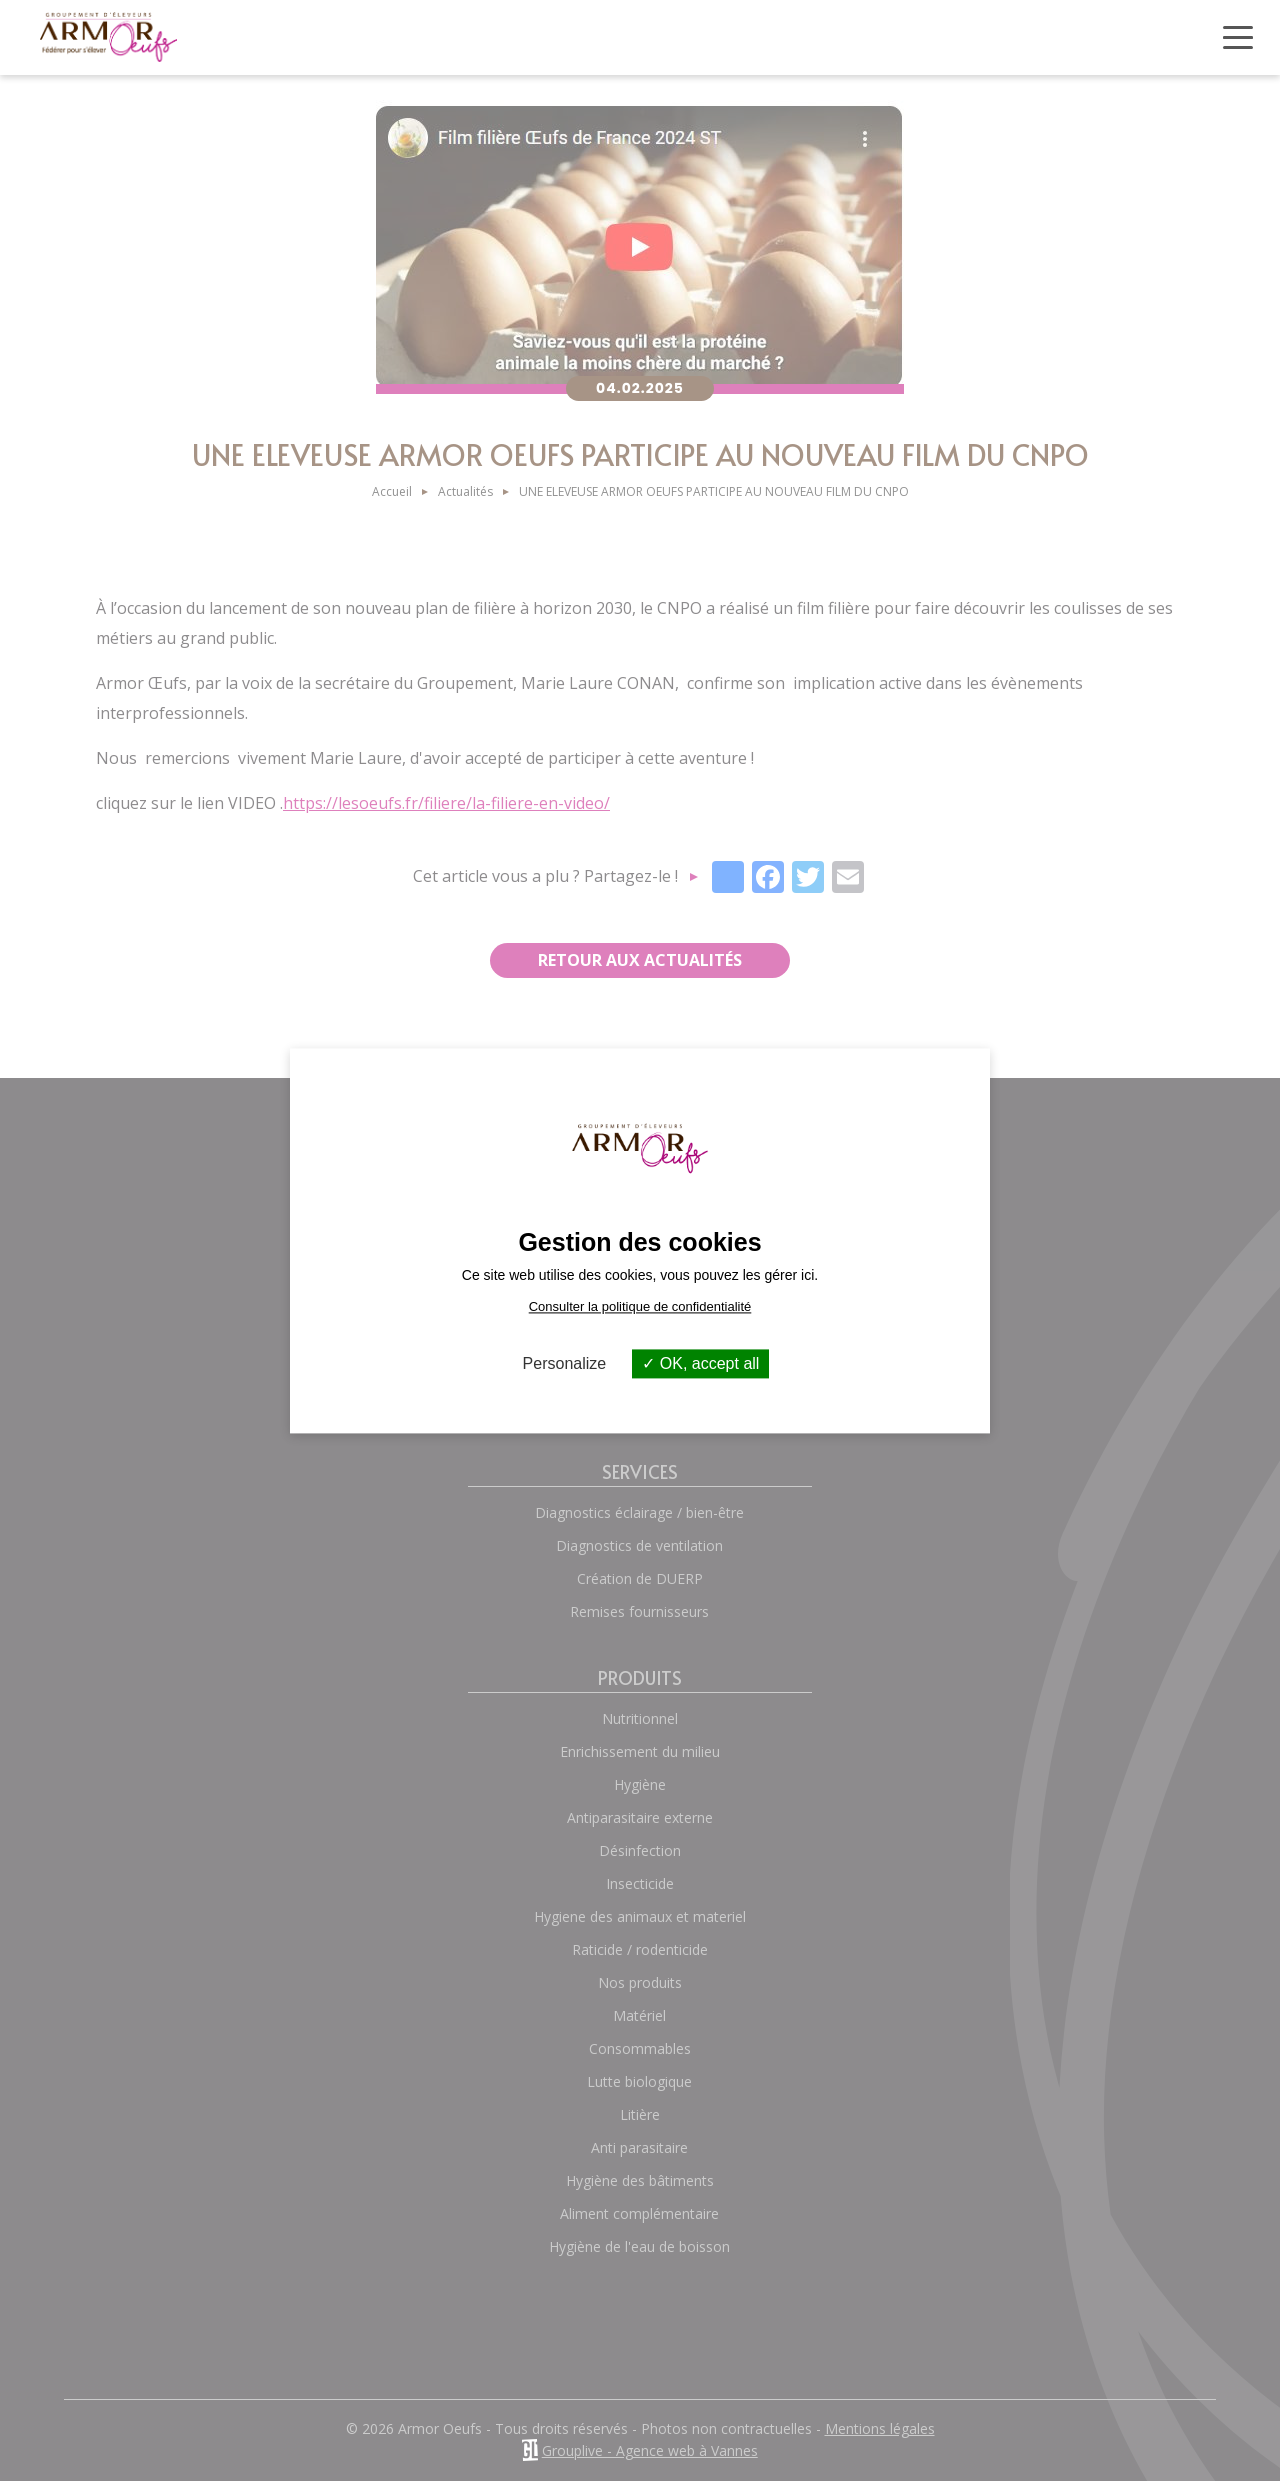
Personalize (565, 1363)
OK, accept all (700, 1363)
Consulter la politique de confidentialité (640, 1306)
